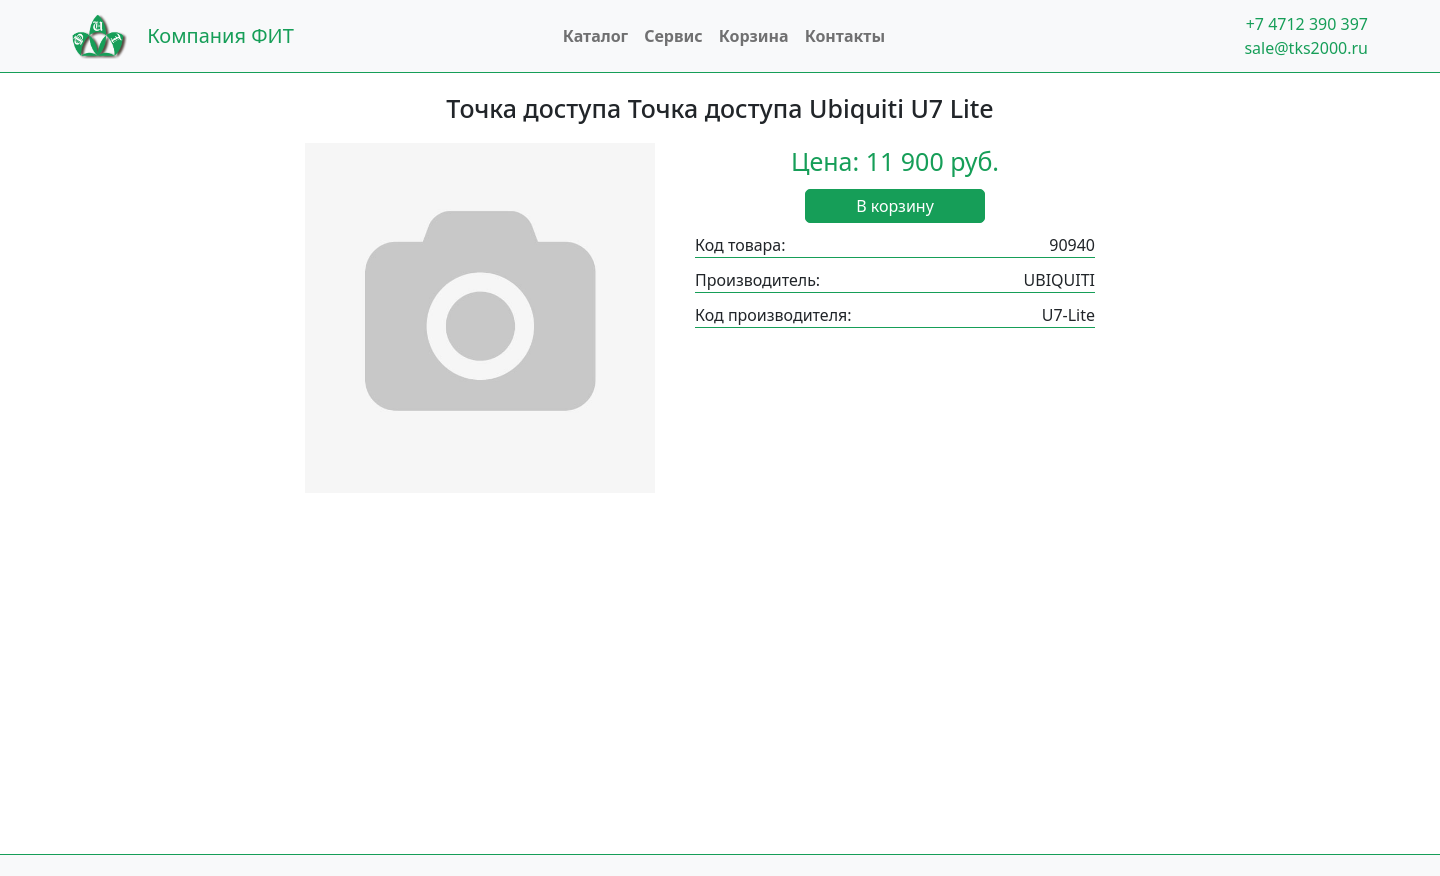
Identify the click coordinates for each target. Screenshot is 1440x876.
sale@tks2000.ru (1306, 48)
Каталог (595, 36)
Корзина (754, 36)
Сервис (673, 36)
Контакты (845, 36)
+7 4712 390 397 (1307, 24)
